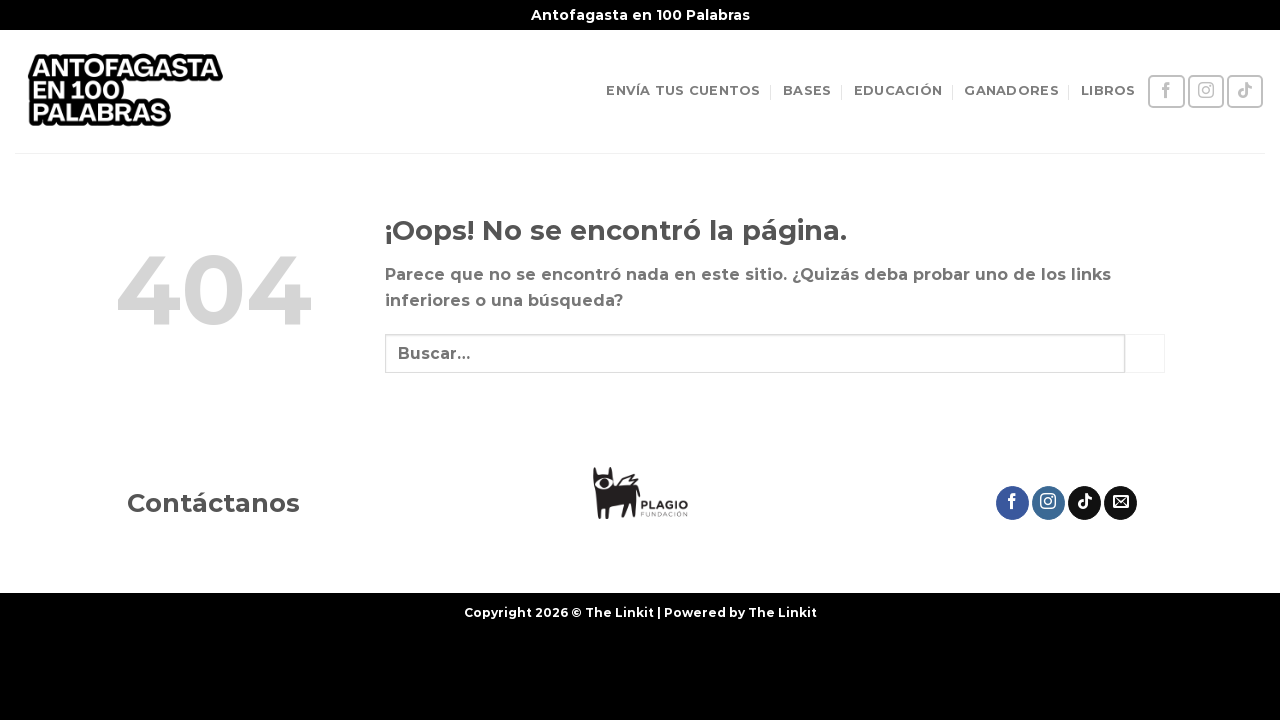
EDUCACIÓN (898, 90)
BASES (807, 90)
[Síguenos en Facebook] (1166, 91)
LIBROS (1108, 90)
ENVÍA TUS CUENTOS (683, 90)
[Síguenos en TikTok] (1245, 91)
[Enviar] (1145, 353)
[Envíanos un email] (1120, 503)
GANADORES (1011, 90)
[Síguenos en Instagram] (1206, 91)
